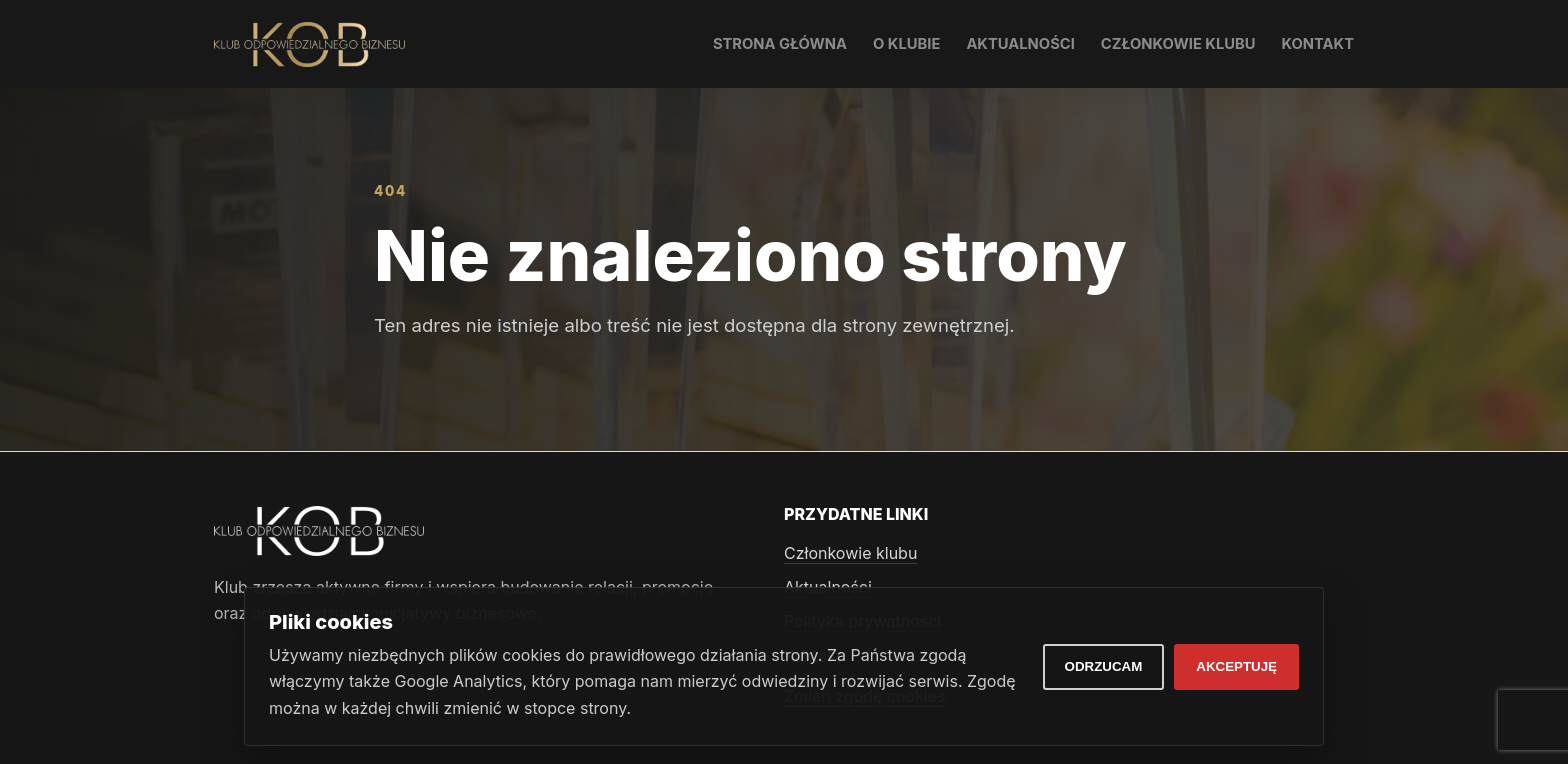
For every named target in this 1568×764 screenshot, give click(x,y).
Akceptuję (1236, 666)
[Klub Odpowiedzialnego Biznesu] (309, 44)
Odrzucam (1104, 666)
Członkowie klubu (1178, 44)
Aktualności (1020, 44)
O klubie (906, 44)
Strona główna (780, 44)
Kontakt (1318, 44)
